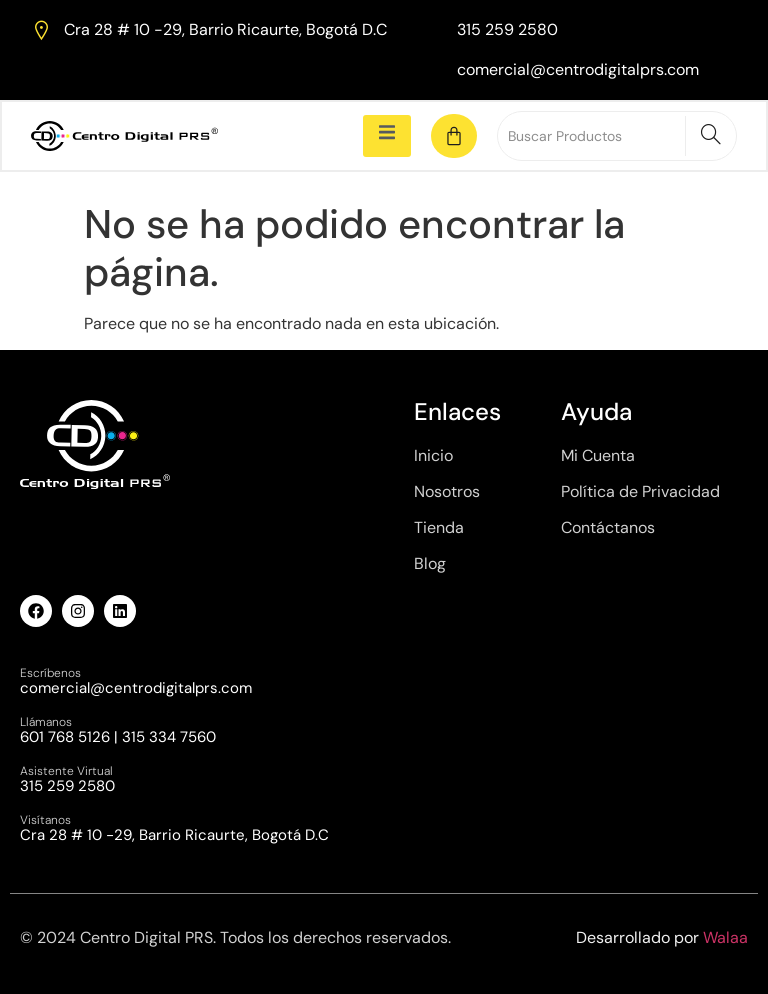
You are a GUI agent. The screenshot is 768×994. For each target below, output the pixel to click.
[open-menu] (387, 135)
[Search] (710, 136)
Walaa (725, 937)
